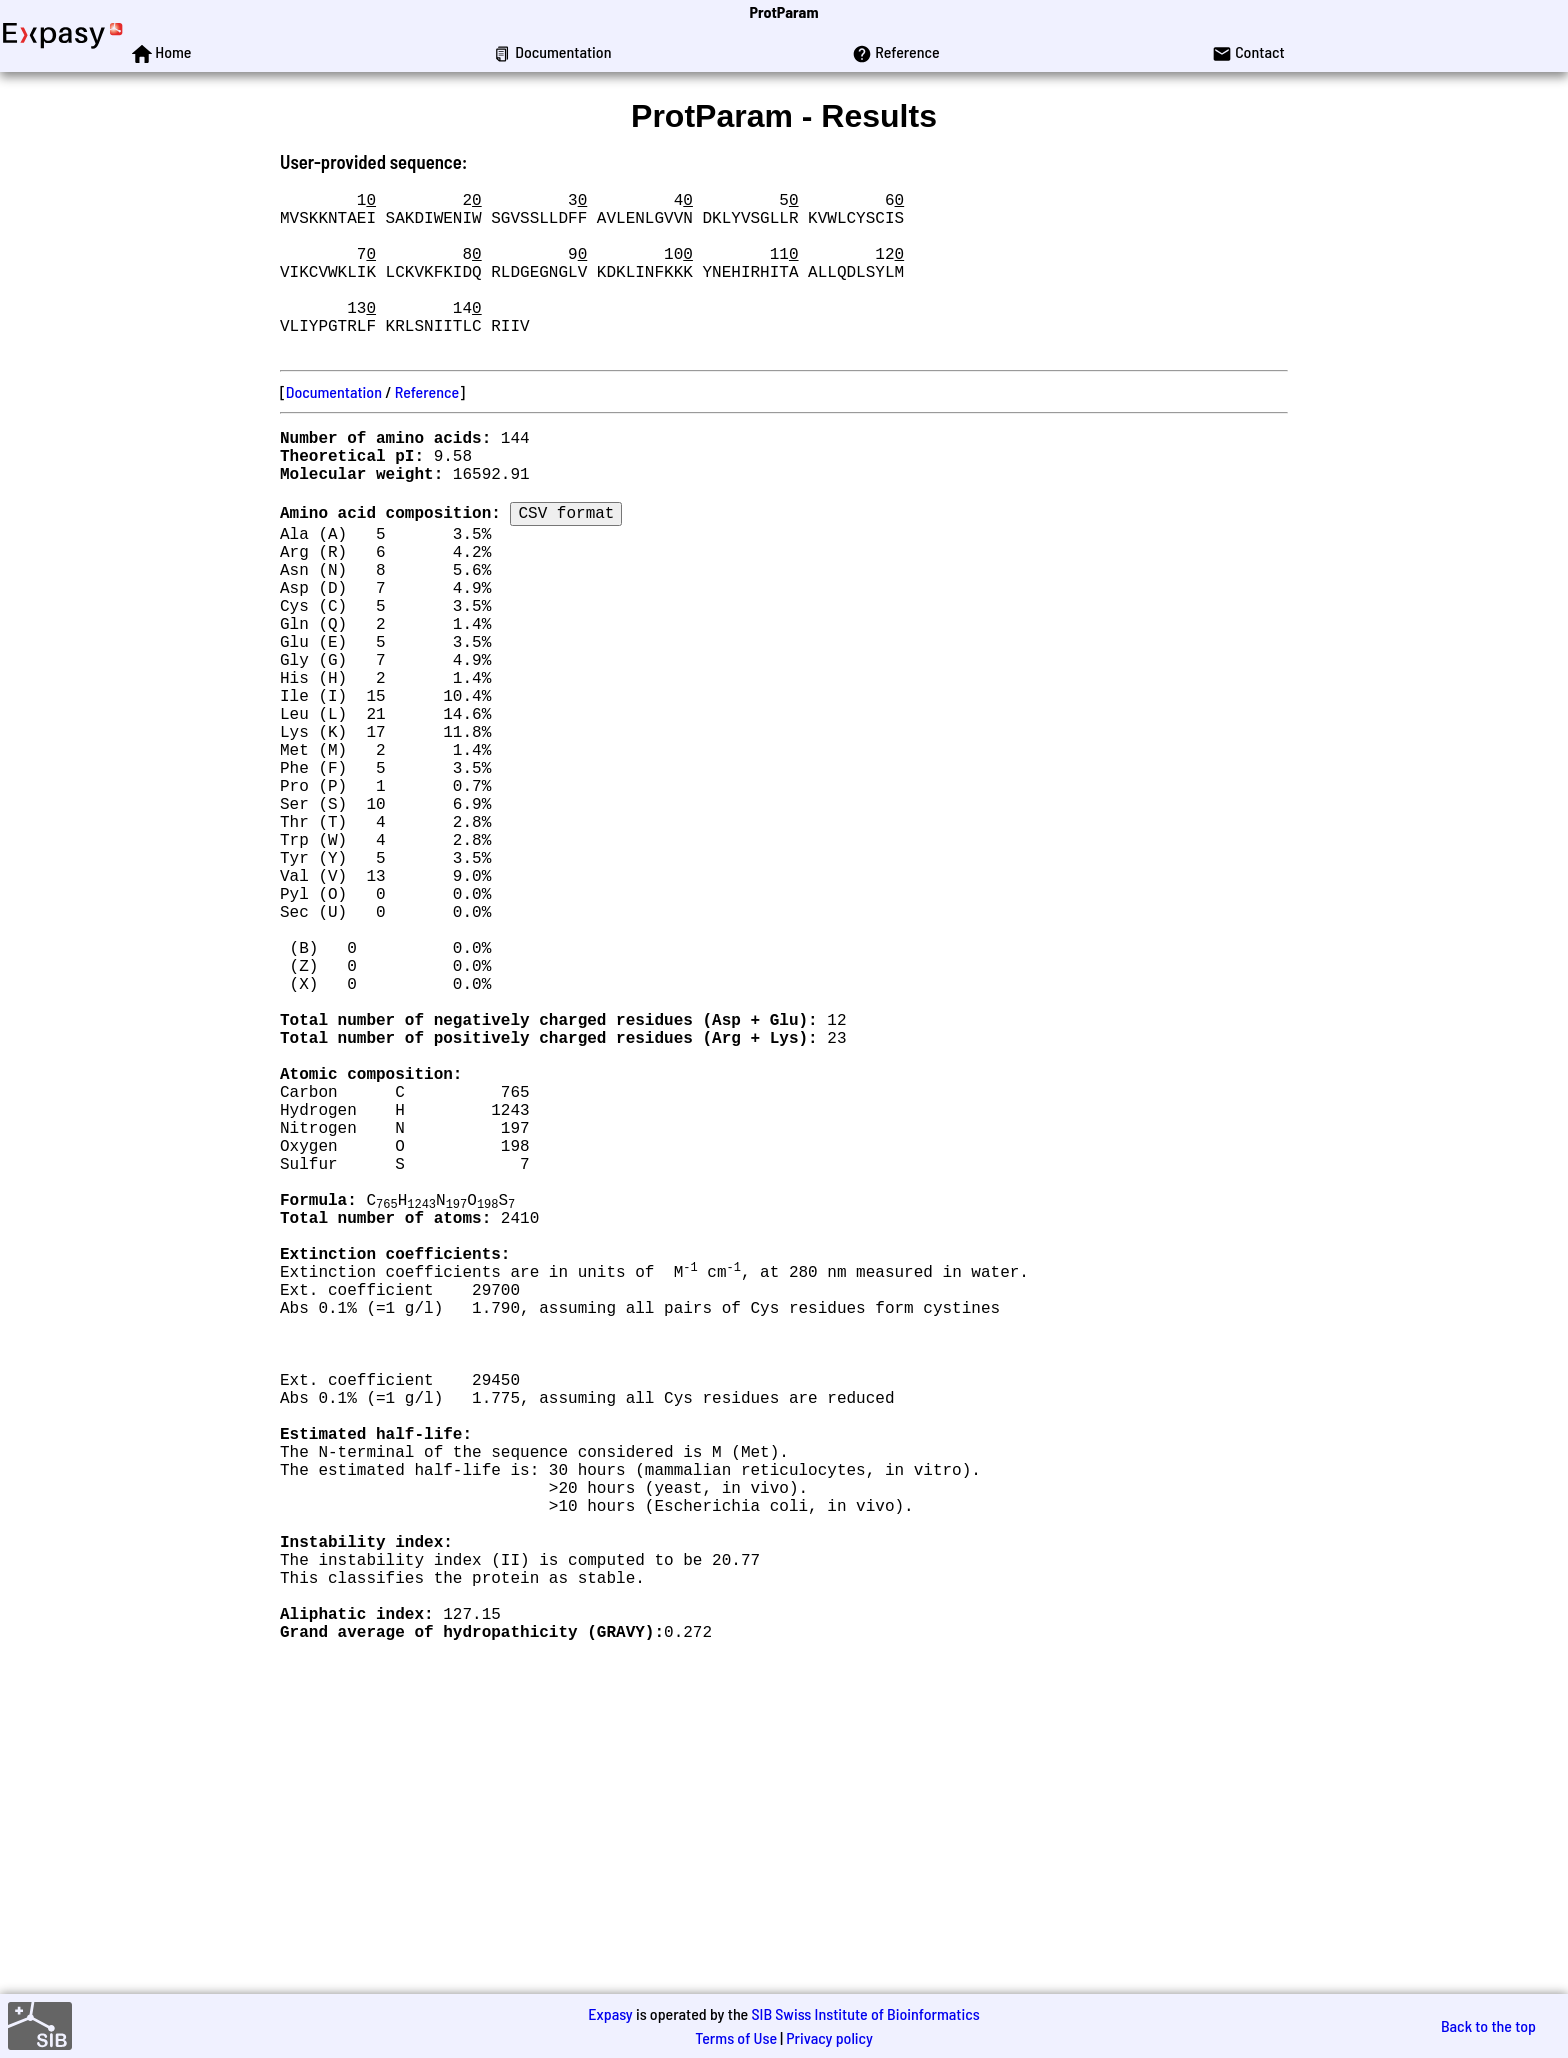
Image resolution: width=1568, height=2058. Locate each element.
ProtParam (784, 11)
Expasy (610, 2013)
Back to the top (1488, 2025)
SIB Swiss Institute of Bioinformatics (865, 2013)
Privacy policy (829, 2037)
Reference (427, 427)
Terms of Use (736, 2037)
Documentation (334, 427)
